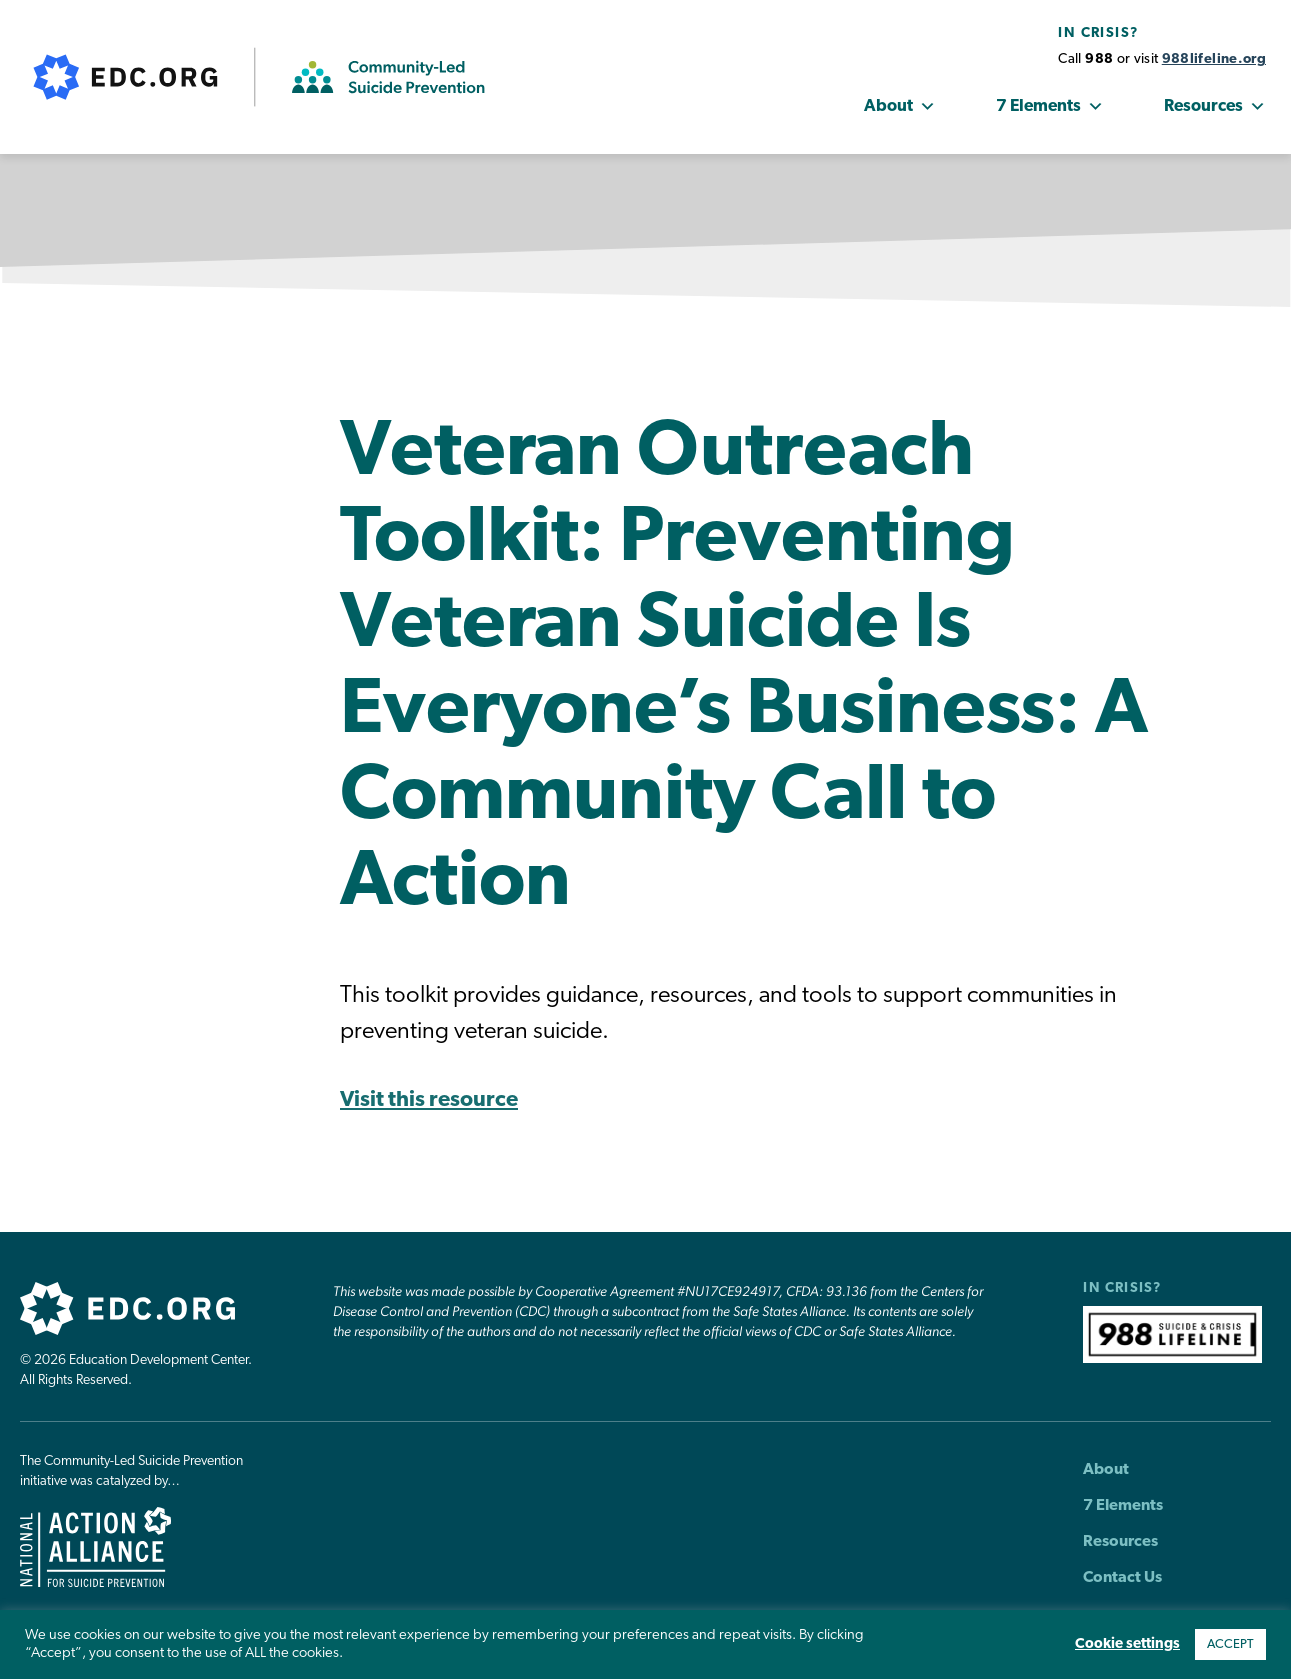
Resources (1215, 107)
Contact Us (1122, 1578)
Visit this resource (429, 1100)
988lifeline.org (1214, 59)
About (900, 107)
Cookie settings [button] (1127, 1644)
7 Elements (1050, 107)
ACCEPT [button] (1230, 1644)
